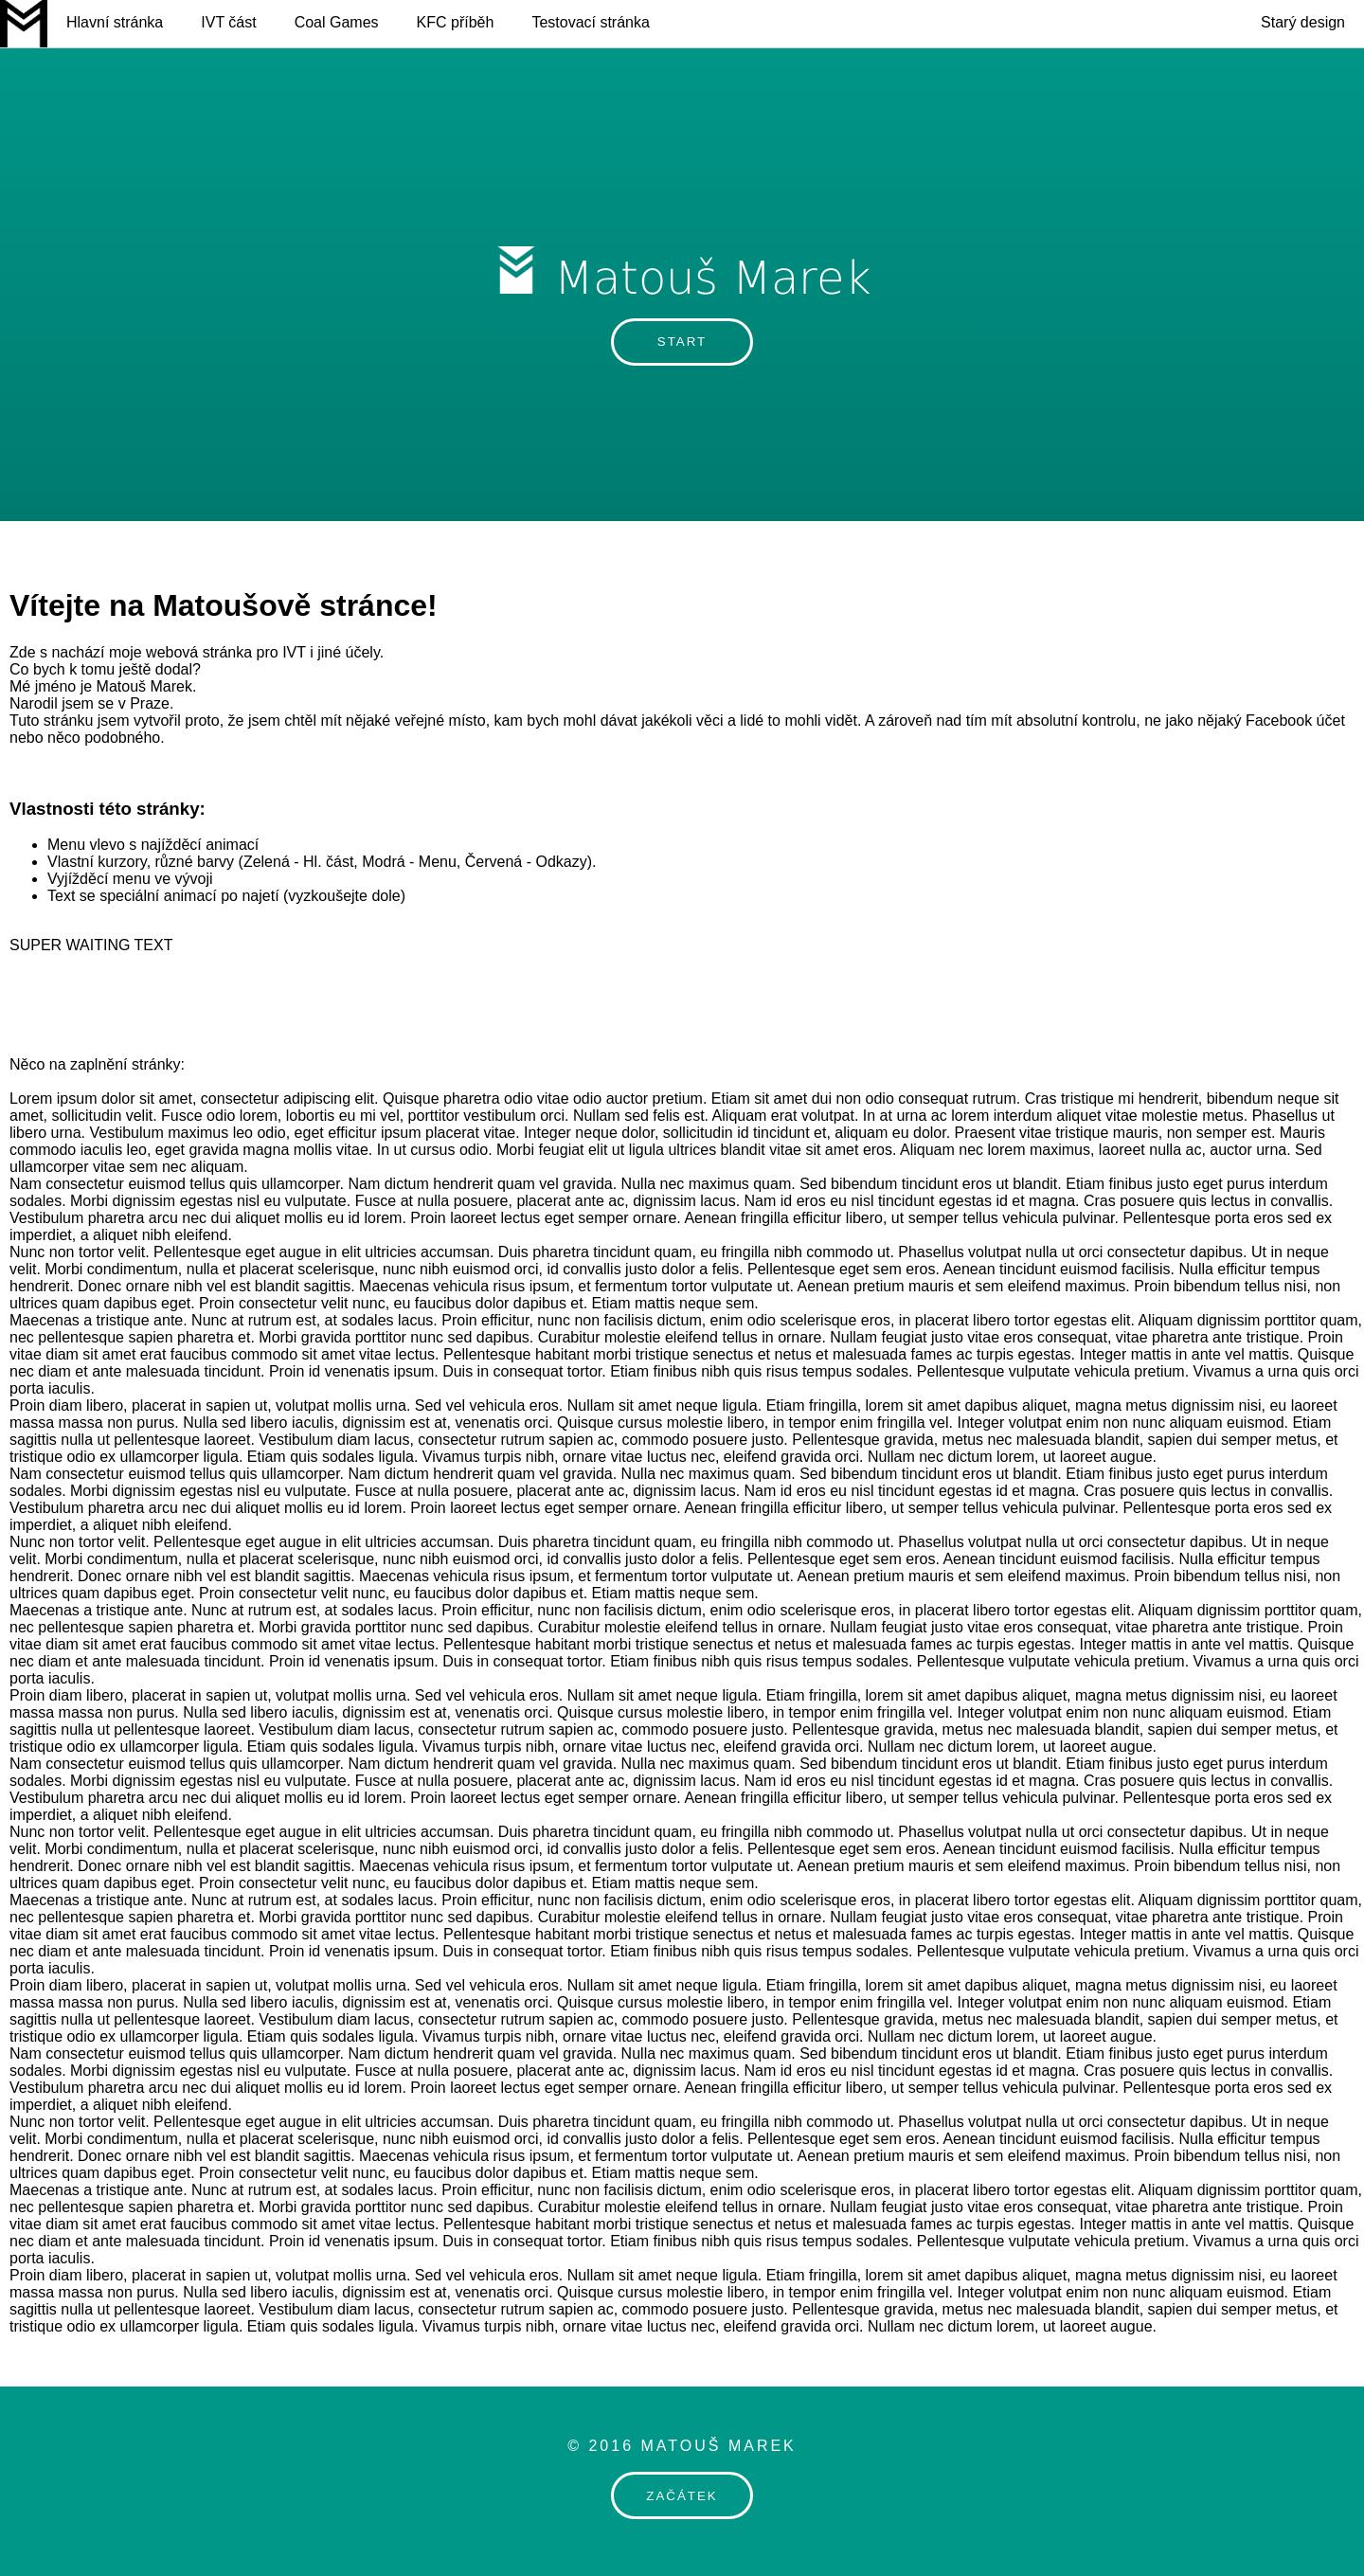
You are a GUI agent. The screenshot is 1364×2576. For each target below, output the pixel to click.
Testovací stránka (590, 22)
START (682, 341)
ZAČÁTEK (681, 2496)
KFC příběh (455, 22)
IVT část (228, 22)
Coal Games (337, 22)
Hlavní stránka (114, 22)
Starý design (1303, 22)
